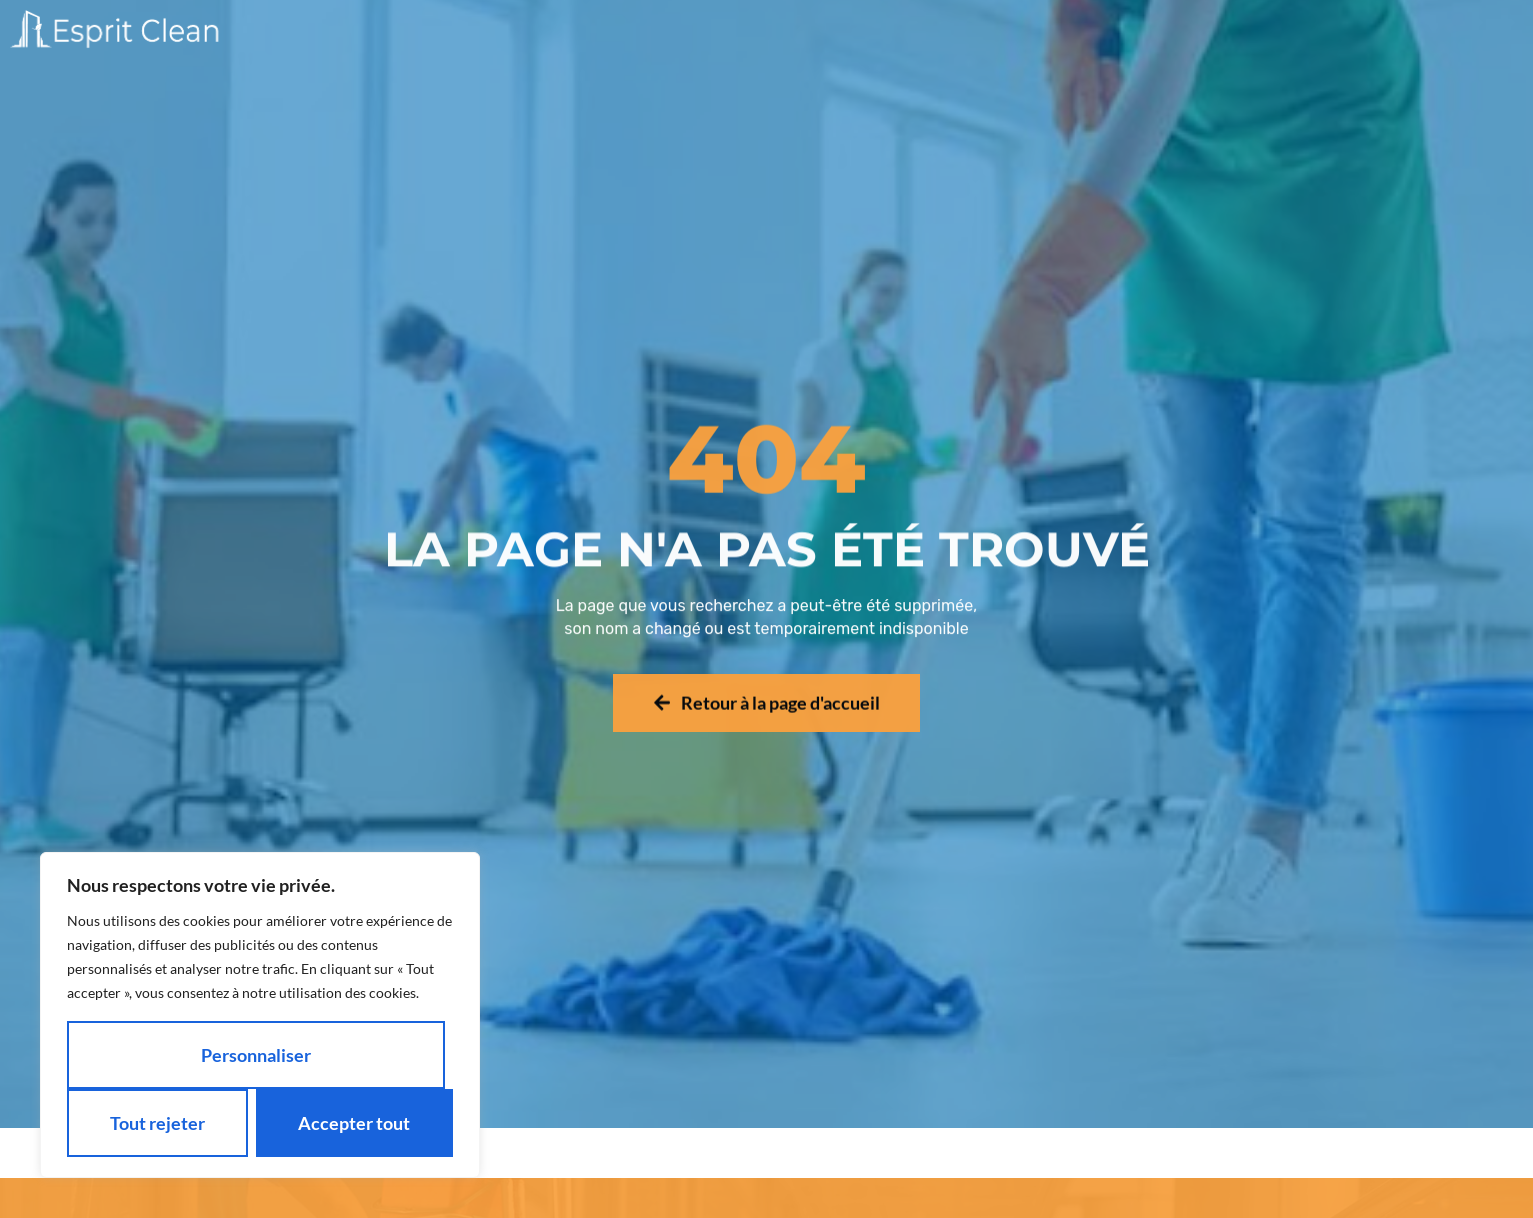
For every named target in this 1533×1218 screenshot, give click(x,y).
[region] (260, 1015)
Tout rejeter (157, 1123)
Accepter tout (354, 1123)
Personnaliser (256, 1055)
